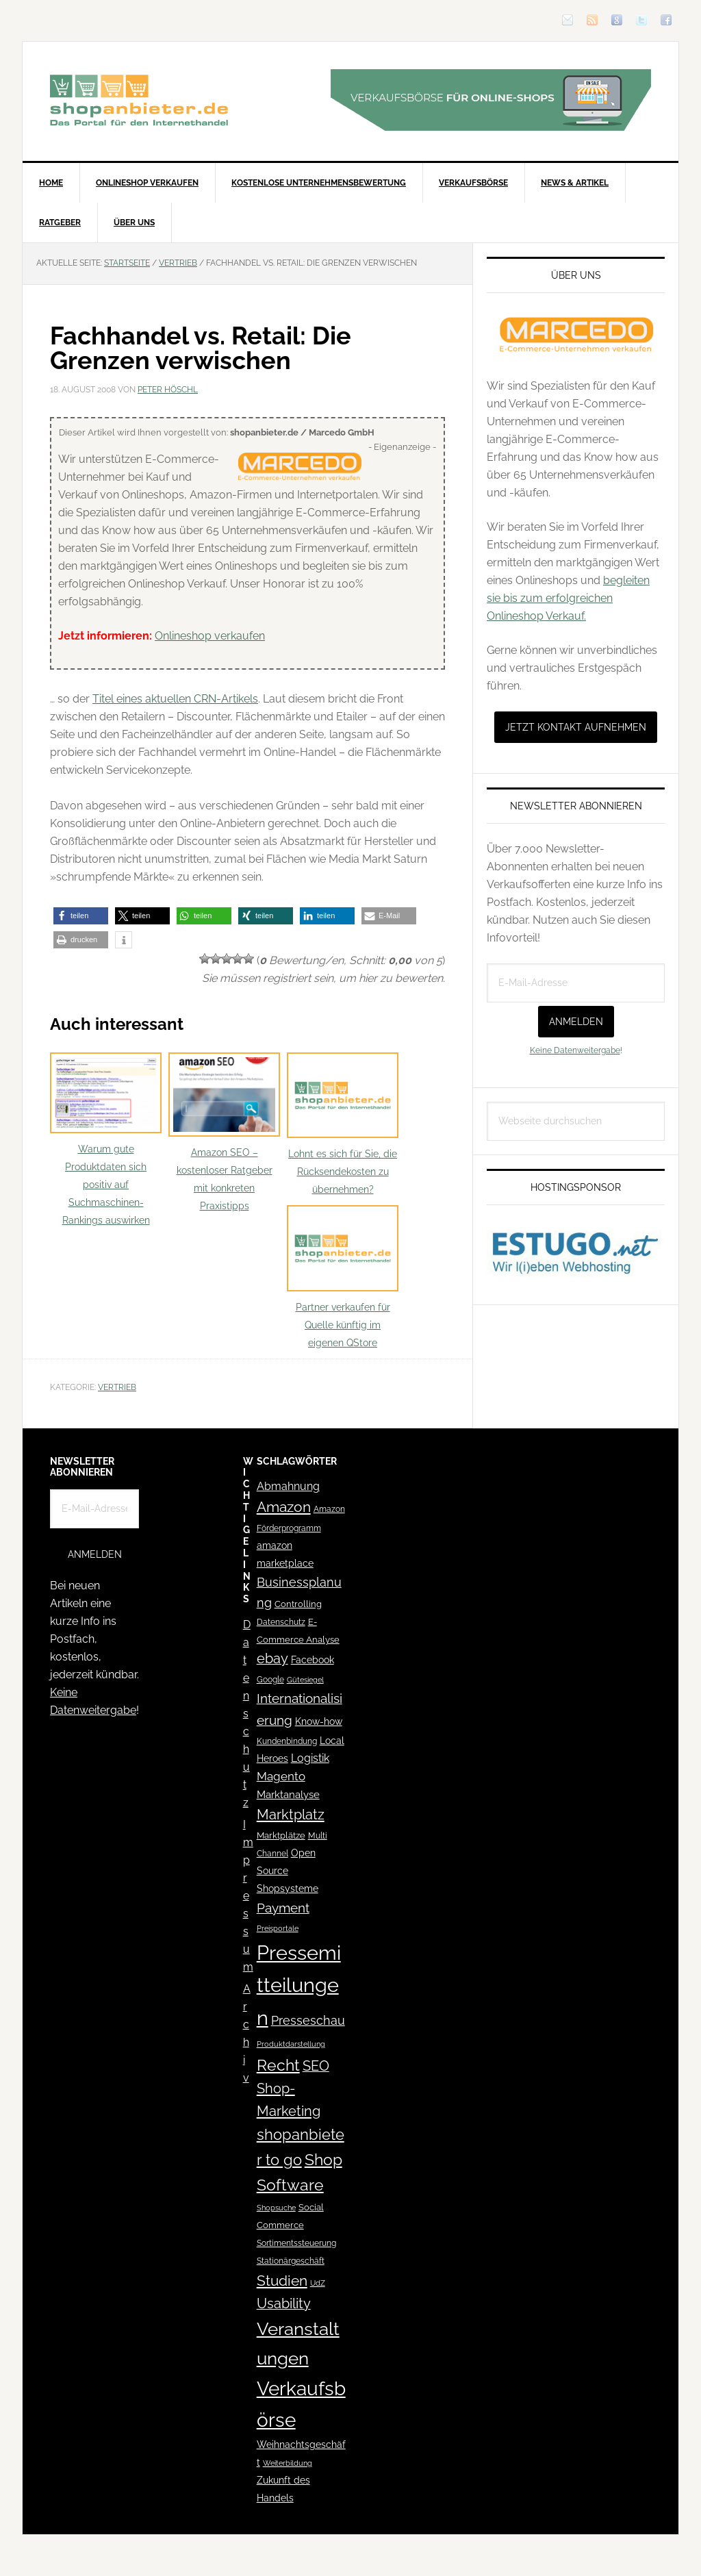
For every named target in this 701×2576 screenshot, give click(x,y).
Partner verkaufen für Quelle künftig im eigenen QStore (342, 1276)
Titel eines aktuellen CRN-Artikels (175, 698)
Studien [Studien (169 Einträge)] (282, 2280)
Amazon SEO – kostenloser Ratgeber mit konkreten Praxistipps (224, 1132)
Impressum (248, 1895)
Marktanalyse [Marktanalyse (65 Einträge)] (288, 1795)
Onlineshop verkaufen (210, 635)
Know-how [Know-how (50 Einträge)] (318, 1721)
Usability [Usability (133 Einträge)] (284, 2304)
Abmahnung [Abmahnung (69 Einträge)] (288, 1486)
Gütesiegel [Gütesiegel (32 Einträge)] (305, 1680)
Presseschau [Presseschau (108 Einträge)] (308, 2020)
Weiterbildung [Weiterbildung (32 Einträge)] (287, 2463)
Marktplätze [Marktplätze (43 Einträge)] (281, 1835)
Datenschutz (247, 1713)
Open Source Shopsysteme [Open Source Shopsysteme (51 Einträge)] (287, 1870)
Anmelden (576, 1021)
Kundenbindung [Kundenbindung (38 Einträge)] (287, 1741)
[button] (80, 915)
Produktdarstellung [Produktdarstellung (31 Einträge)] (291, 2044)
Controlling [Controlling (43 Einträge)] (298, 1604)
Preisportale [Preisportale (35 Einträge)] (277, 1928)
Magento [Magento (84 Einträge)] (281, 1776)
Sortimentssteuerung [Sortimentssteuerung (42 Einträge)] (296, 2243)
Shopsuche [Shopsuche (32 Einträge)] (276, 2208)
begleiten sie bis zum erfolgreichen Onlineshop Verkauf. (568, 598)
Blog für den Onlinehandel (139, 100)
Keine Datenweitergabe (575, 1050)
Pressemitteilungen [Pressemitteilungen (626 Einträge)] (299, 1985)
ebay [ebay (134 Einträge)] (272, 1659)
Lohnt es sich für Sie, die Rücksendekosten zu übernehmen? (342, 1124)
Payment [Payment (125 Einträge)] (283, 1907)
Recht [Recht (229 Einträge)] (278, 2065)
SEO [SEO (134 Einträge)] (316, 2066)
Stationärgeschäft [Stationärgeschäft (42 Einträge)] (290, 2261)
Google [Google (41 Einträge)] (270, 1679)
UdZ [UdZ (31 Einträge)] (317, 2283)
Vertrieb (117, 1387)
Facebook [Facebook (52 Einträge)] (312, 1659)
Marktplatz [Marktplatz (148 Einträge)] (290, 1814)
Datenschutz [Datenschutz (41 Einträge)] (281, 1622)
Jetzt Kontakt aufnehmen (575, 727)
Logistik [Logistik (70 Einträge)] (310, 1758)
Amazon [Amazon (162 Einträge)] (284, 1506)
